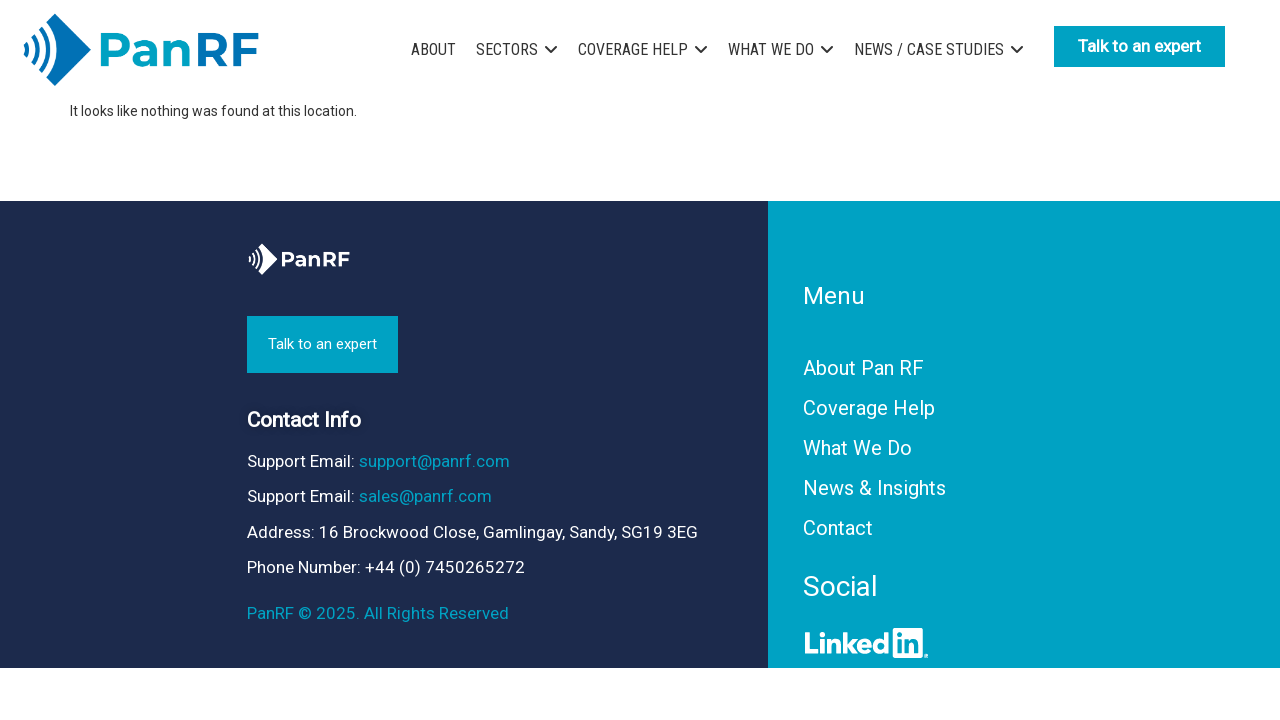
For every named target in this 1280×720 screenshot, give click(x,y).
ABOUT (433, 49)
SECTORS (507, 49)
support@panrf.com (434, 461)
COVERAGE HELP (633, 49)
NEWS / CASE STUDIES (929, 49)
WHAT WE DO (771, 49)
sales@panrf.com (425, 496)
